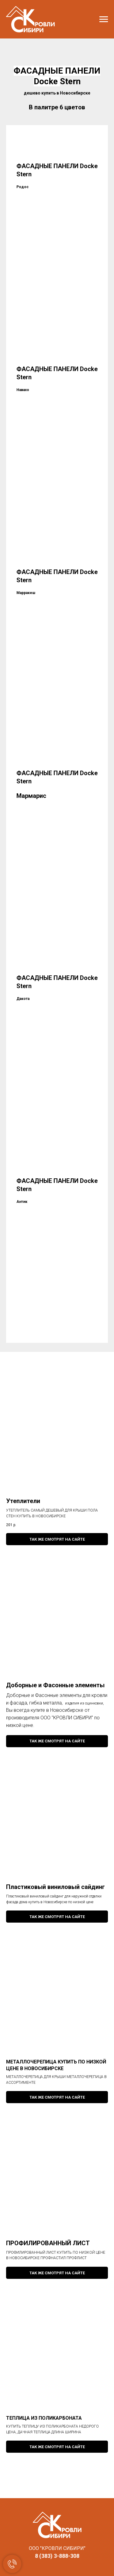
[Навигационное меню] (103, 19)
